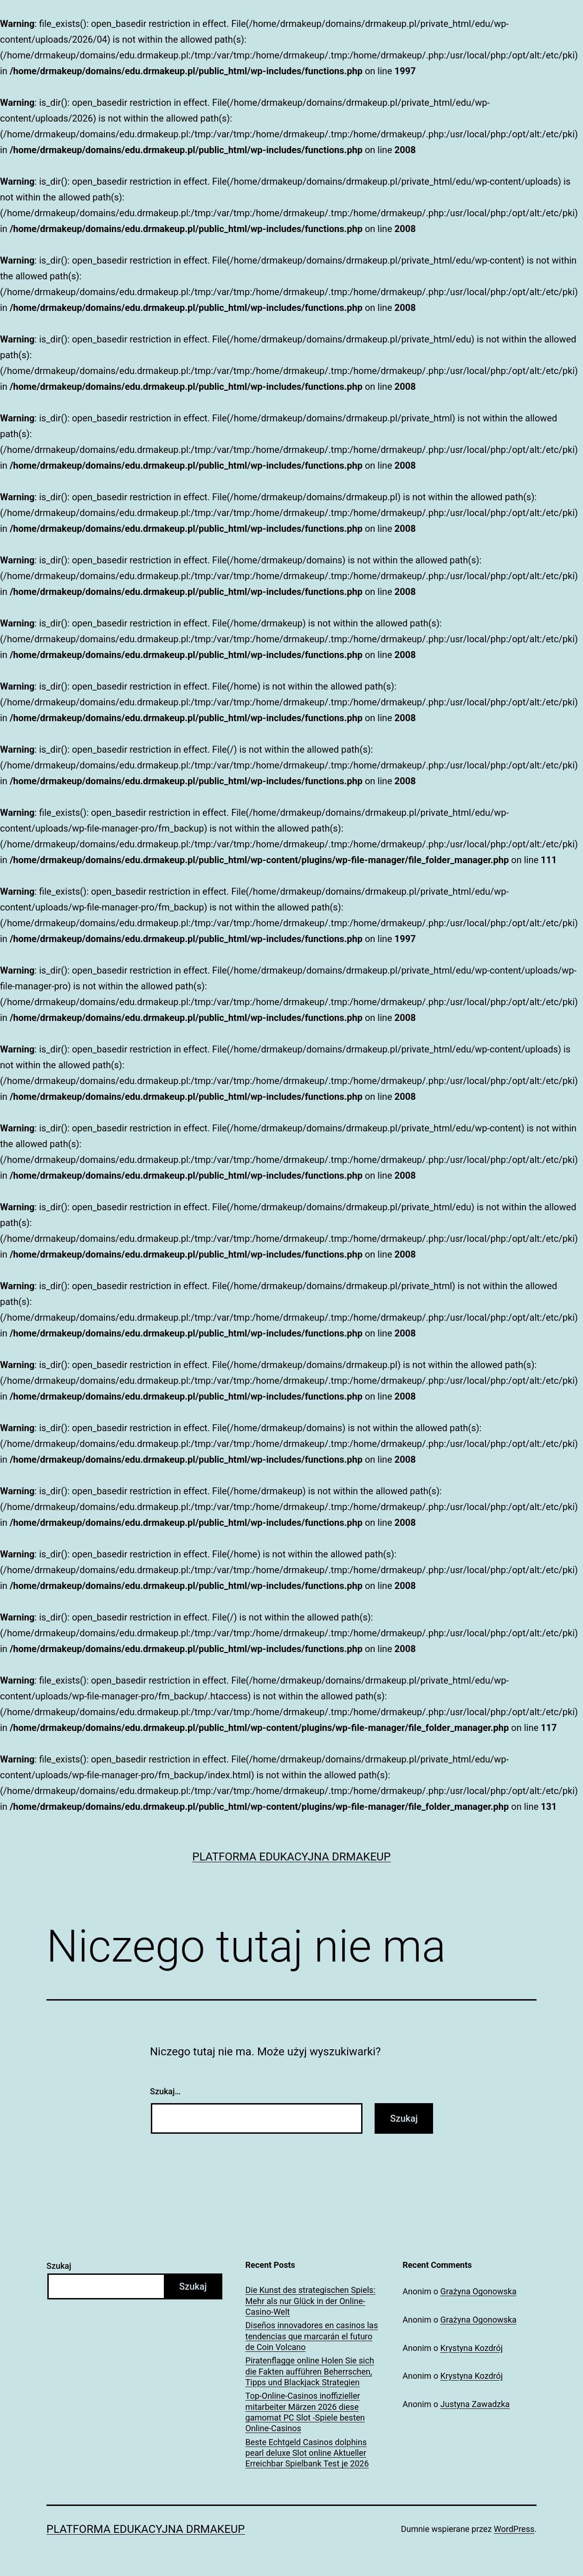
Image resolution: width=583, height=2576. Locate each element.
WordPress (514, 2529)
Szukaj (58, 2266)
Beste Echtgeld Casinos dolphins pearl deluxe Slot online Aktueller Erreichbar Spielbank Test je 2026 (307, 2453)
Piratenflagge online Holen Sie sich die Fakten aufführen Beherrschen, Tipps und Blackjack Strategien (310, 2371)
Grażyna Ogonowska (478, 2291)
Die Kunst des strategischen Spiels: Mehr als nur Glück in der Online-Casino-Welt (311, 2301)
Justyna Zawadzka (475, 2404)
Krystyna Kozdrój (471, 2348)
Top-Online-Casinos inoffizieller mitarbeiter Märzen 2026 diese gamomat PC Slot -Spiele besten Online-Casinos (305, 2412)
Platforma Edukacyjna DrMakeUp (291, 1856)
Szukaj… (165, 2091)
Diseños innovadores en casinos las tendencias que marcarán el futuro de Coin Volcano (312, 2336)
